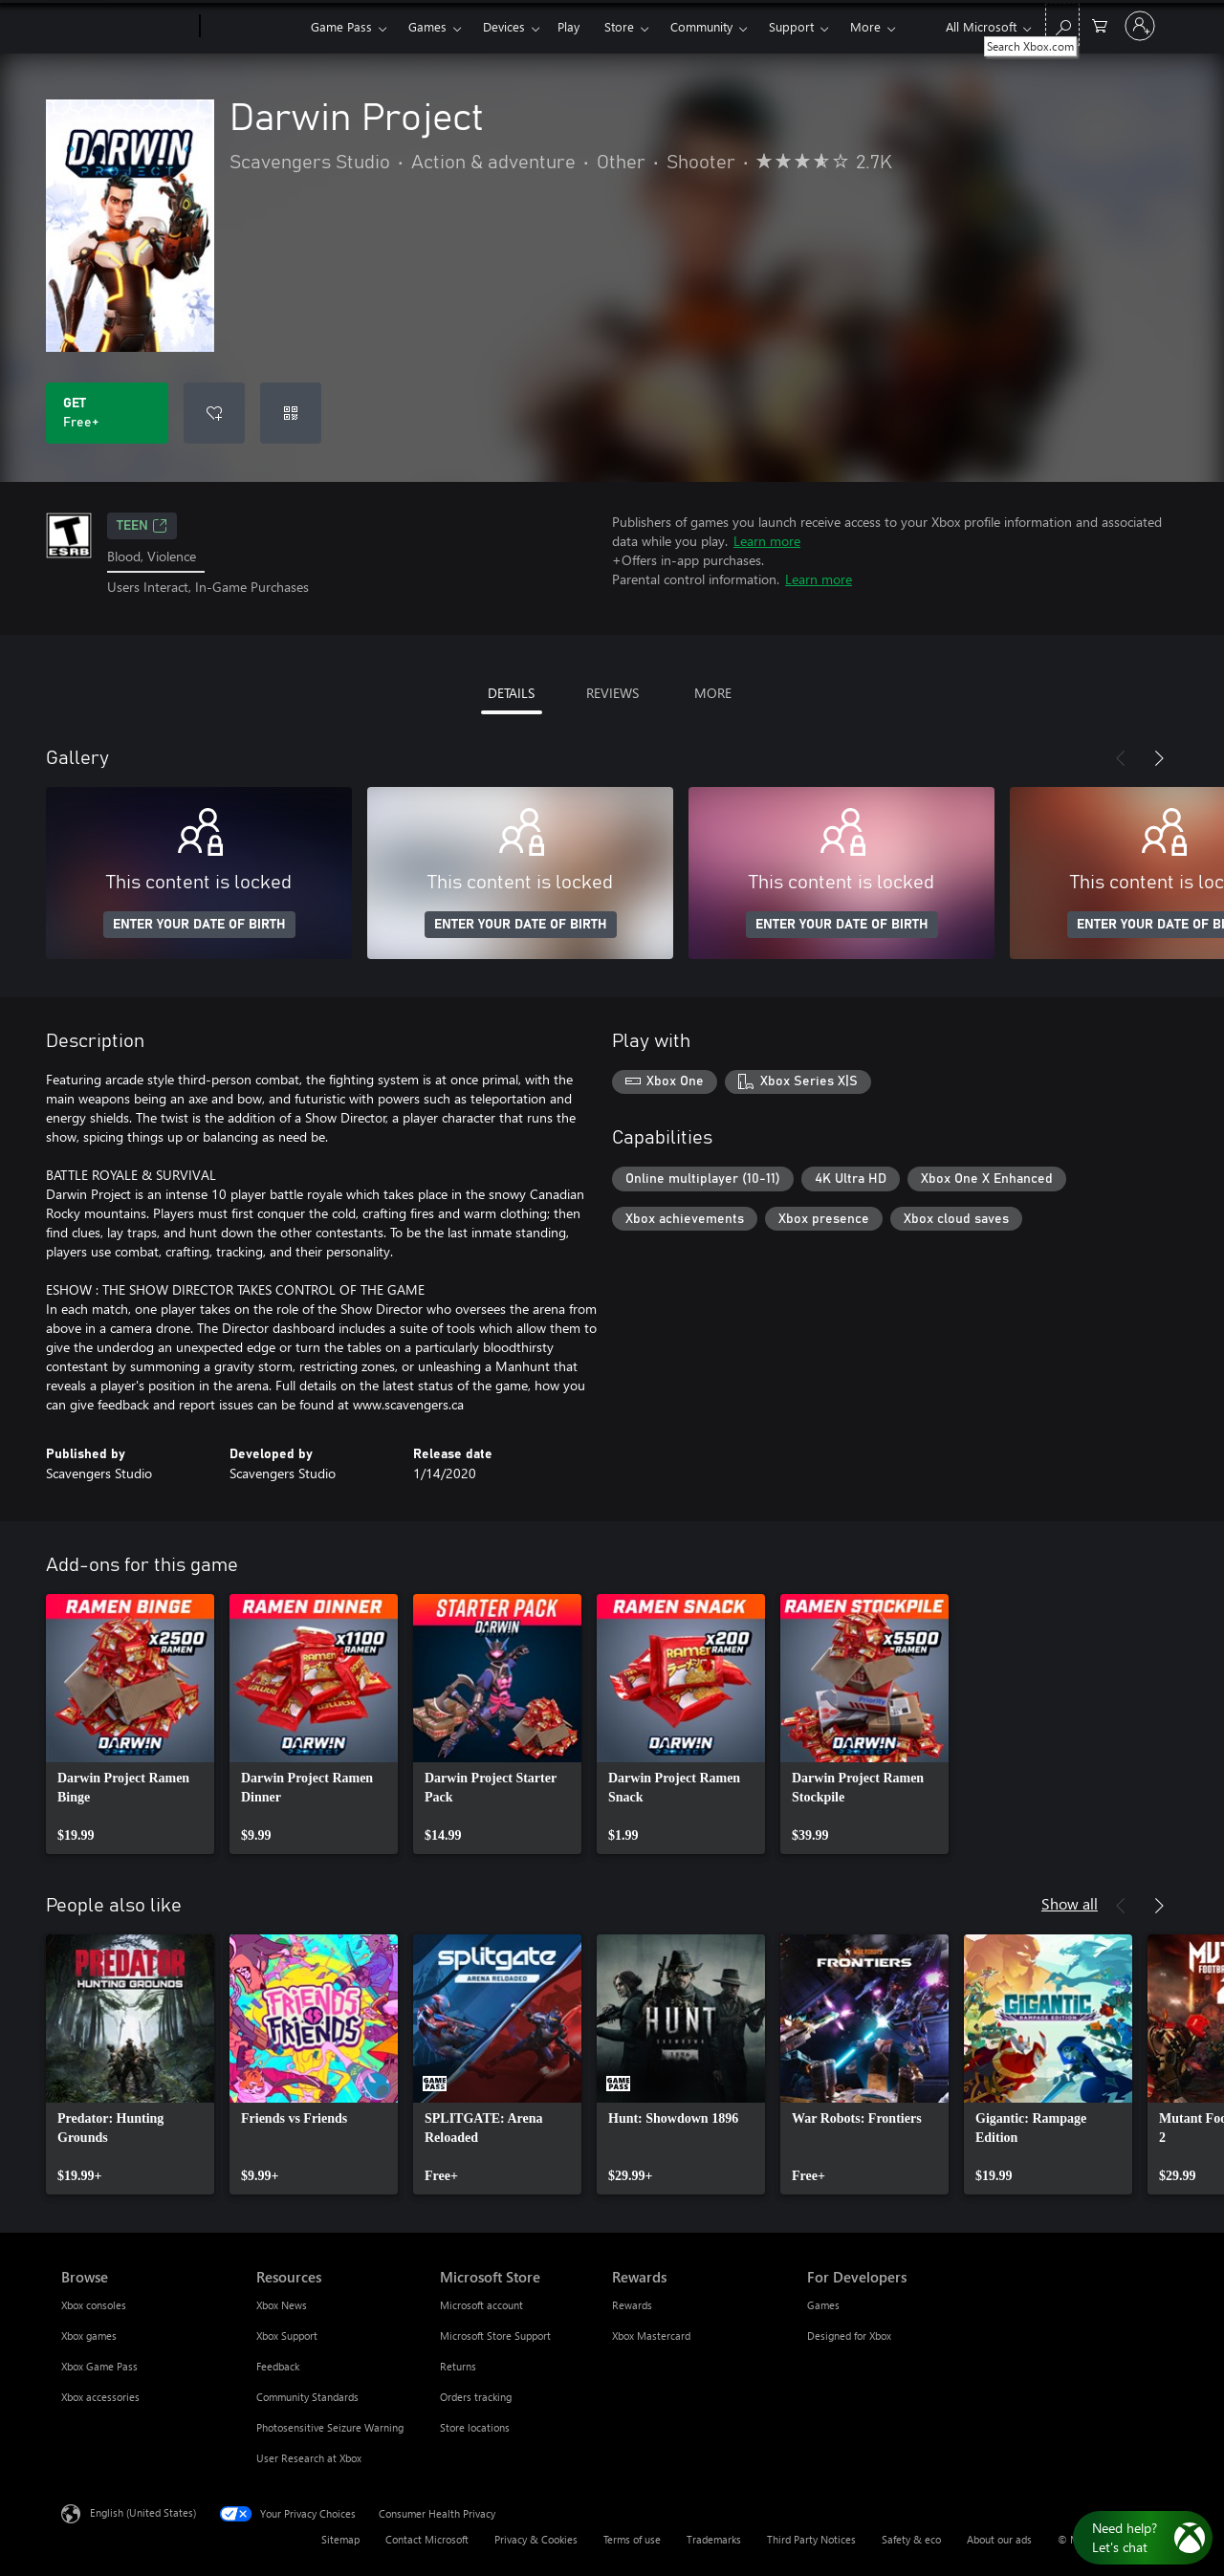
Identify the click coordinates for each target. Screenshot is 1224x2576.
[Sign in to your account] (1140, 26)
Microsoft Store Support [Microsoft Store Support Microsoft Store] (495, 2335)
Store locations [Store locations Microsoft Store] (475, 2427)
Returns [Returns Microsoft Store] (458, 2366)
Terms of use (632, 2539)
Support (791, 26)
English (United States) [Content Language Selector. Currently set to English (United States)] (143, 2511)
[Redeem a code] (290, 413)
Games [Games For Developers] (823, 2305)
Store (619, 26)
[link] (130, 1724)
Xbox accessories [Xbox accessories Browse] (100, 2396)
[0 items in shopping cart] (1099, 24)
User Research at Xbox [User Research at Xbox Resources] (308, 2458)
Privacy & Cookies (536, 2539)
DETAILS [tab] (511, 693)
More (865, 26)
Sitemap (340, 2539)
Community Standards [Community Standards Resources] (307, 2396)
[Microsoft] (126, 27)
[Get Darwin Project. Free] (107, 413)
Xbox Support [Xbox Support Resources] (286, 2335)
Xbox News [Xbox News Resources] (281, 2305)
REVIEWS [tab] (612, 693)
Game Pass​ (341, 26)
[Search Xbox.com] (1062, 24)
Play (568, 26)
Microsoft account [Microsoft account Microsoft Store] (481, 2305)
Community (701, 26)
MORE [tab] (713, 693)
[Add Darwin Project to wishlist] (214, 413)
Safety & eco (911, 2539)
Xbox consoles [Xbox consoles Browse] (93, 2305)
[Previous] (1121, 758)
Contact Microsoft (427, 2539)
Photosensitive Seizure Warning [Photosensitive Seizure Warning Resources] (330, 2427)
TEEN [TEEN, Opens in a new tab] (142, 526)
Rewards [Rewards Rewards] (632, 2305)
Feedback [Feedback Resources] (277, 2366)
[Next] (1159, 758)
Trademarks (714, 2539)
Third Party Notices (811, 2539)
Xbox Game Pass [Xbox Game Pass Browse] (99, 2366)
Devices (504, 26)
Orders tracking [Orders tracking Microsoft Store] (476, 2396)
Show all (1069, 1903)
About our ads (999, 2539)
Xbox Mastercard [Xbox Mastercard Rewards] (651, 2335)
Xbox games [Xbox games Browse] (89, 2335)
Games (427, 26)
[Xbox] (252, 27)
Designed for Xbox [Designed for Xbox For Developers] (849, 2335)
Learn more (766, 541)
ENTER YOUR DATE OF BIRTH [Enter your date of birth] (199, 924)
